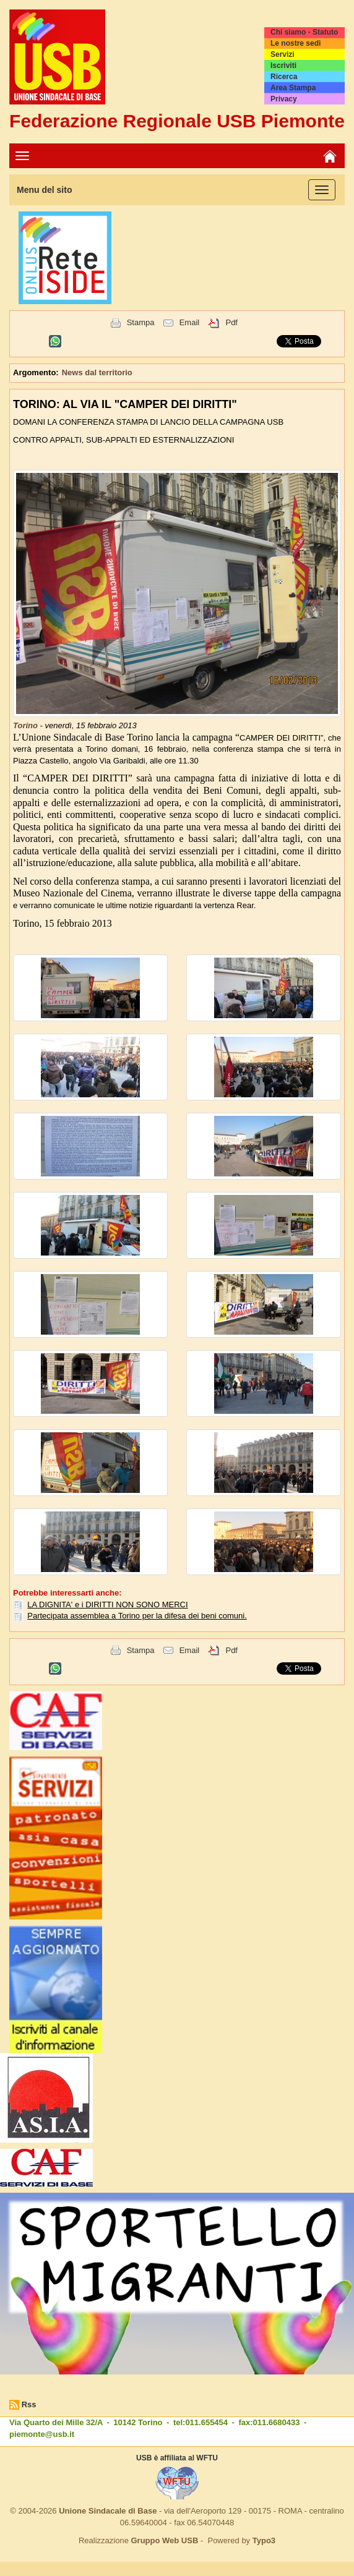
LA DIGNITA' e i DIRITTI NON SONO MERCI (107, 1604)
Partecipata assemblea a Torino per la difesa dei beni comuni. (137, 1615)
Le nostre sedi (295, 43)
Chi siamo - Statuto (304, 32)
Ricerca (283, 76)
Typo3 (264, 2540)
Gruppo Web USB (164, 2540)
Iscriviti (283, 65)
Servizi (282, 54)
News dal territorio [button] (97, 372)
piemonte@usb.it (41, 2434)
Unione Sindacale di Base (108, 2510)
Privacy (283, 99)
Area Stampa (293, 87)
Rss (29, 2404)
